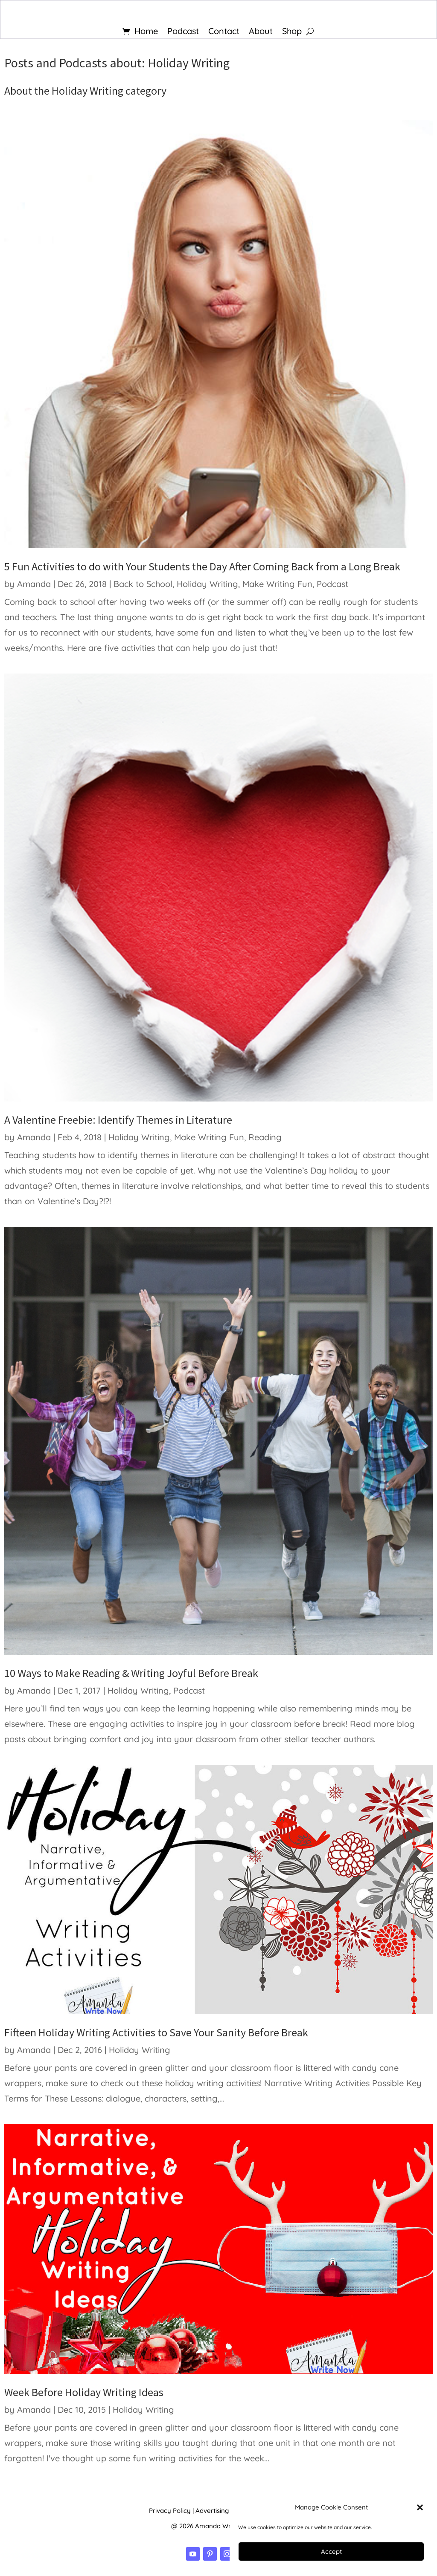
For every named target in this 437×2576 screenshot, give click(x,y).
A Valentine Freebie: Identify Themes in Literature (118, 1120)
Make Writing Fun (277, 583)
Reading (265, 1137)
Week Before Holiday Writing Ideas (83, 2392)
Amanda (34, 583)
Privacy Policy (170, 2511)
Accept (331, 2551)
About (261, 32)
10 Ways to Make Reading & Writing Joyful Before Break (131, 1673)
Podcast (183, 32)
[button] (420, 2507)
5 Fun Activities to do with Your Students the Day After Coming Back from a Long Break (202, 566)
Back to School (143, 583)
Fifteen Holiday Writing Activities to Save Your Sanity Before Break (156, 2032)
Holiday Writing (207, 583)
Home (146, 32)
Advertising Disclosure (228, 2511)
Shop (292, 32)
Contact (223, 32)
